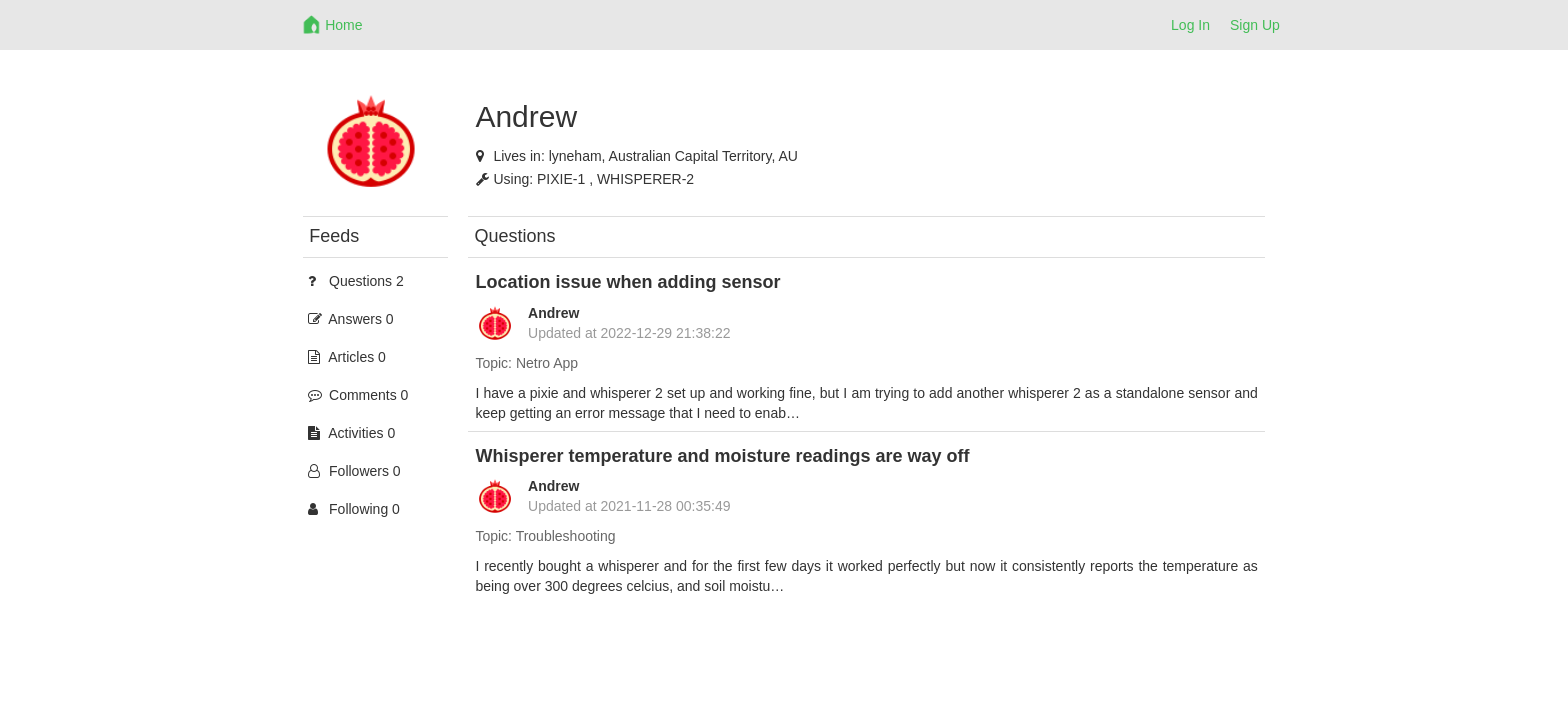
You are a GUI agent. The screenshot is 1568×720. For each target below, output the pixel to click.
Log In (1190, 25)
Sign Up (1255, 25)
